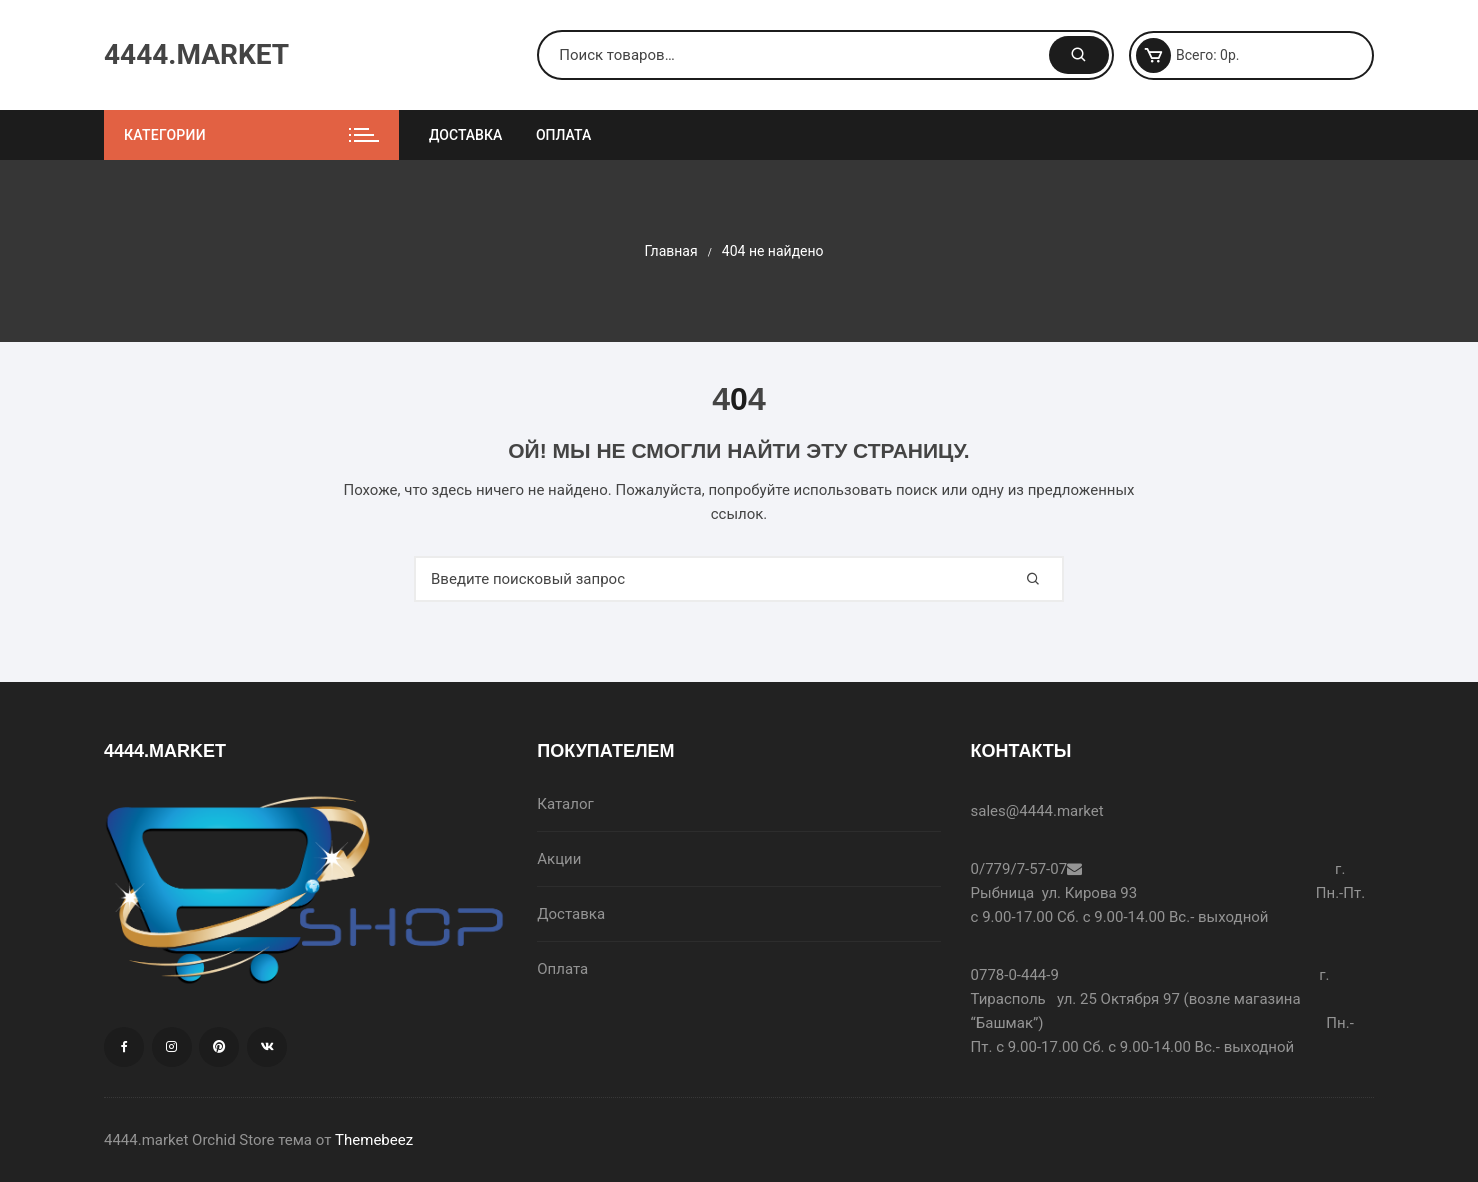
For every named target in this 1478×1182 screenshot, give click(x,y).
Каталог (565, 804)
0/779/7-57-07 (1019, 869)
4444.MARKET (196, 54)
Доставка (465, 135)
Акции (559, 859)
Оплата (563, 135)
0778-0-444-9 (1015, 975)
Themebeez (374, 1140)
